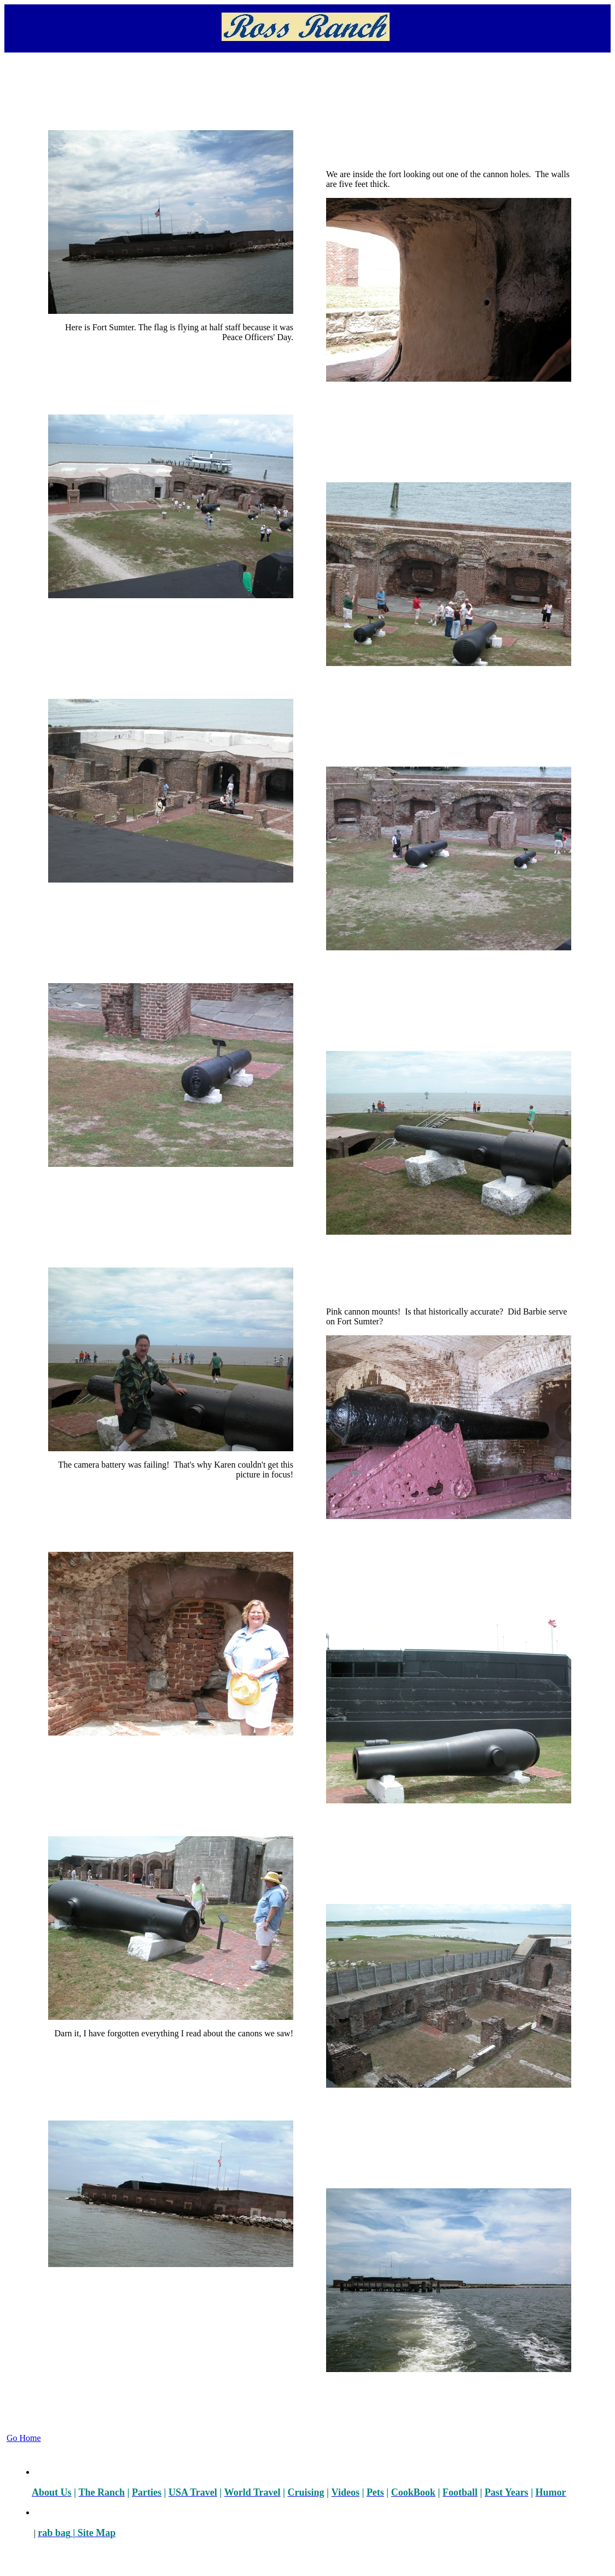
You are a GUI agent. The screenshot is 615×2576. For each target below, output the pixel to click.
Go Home (24, 2438)
